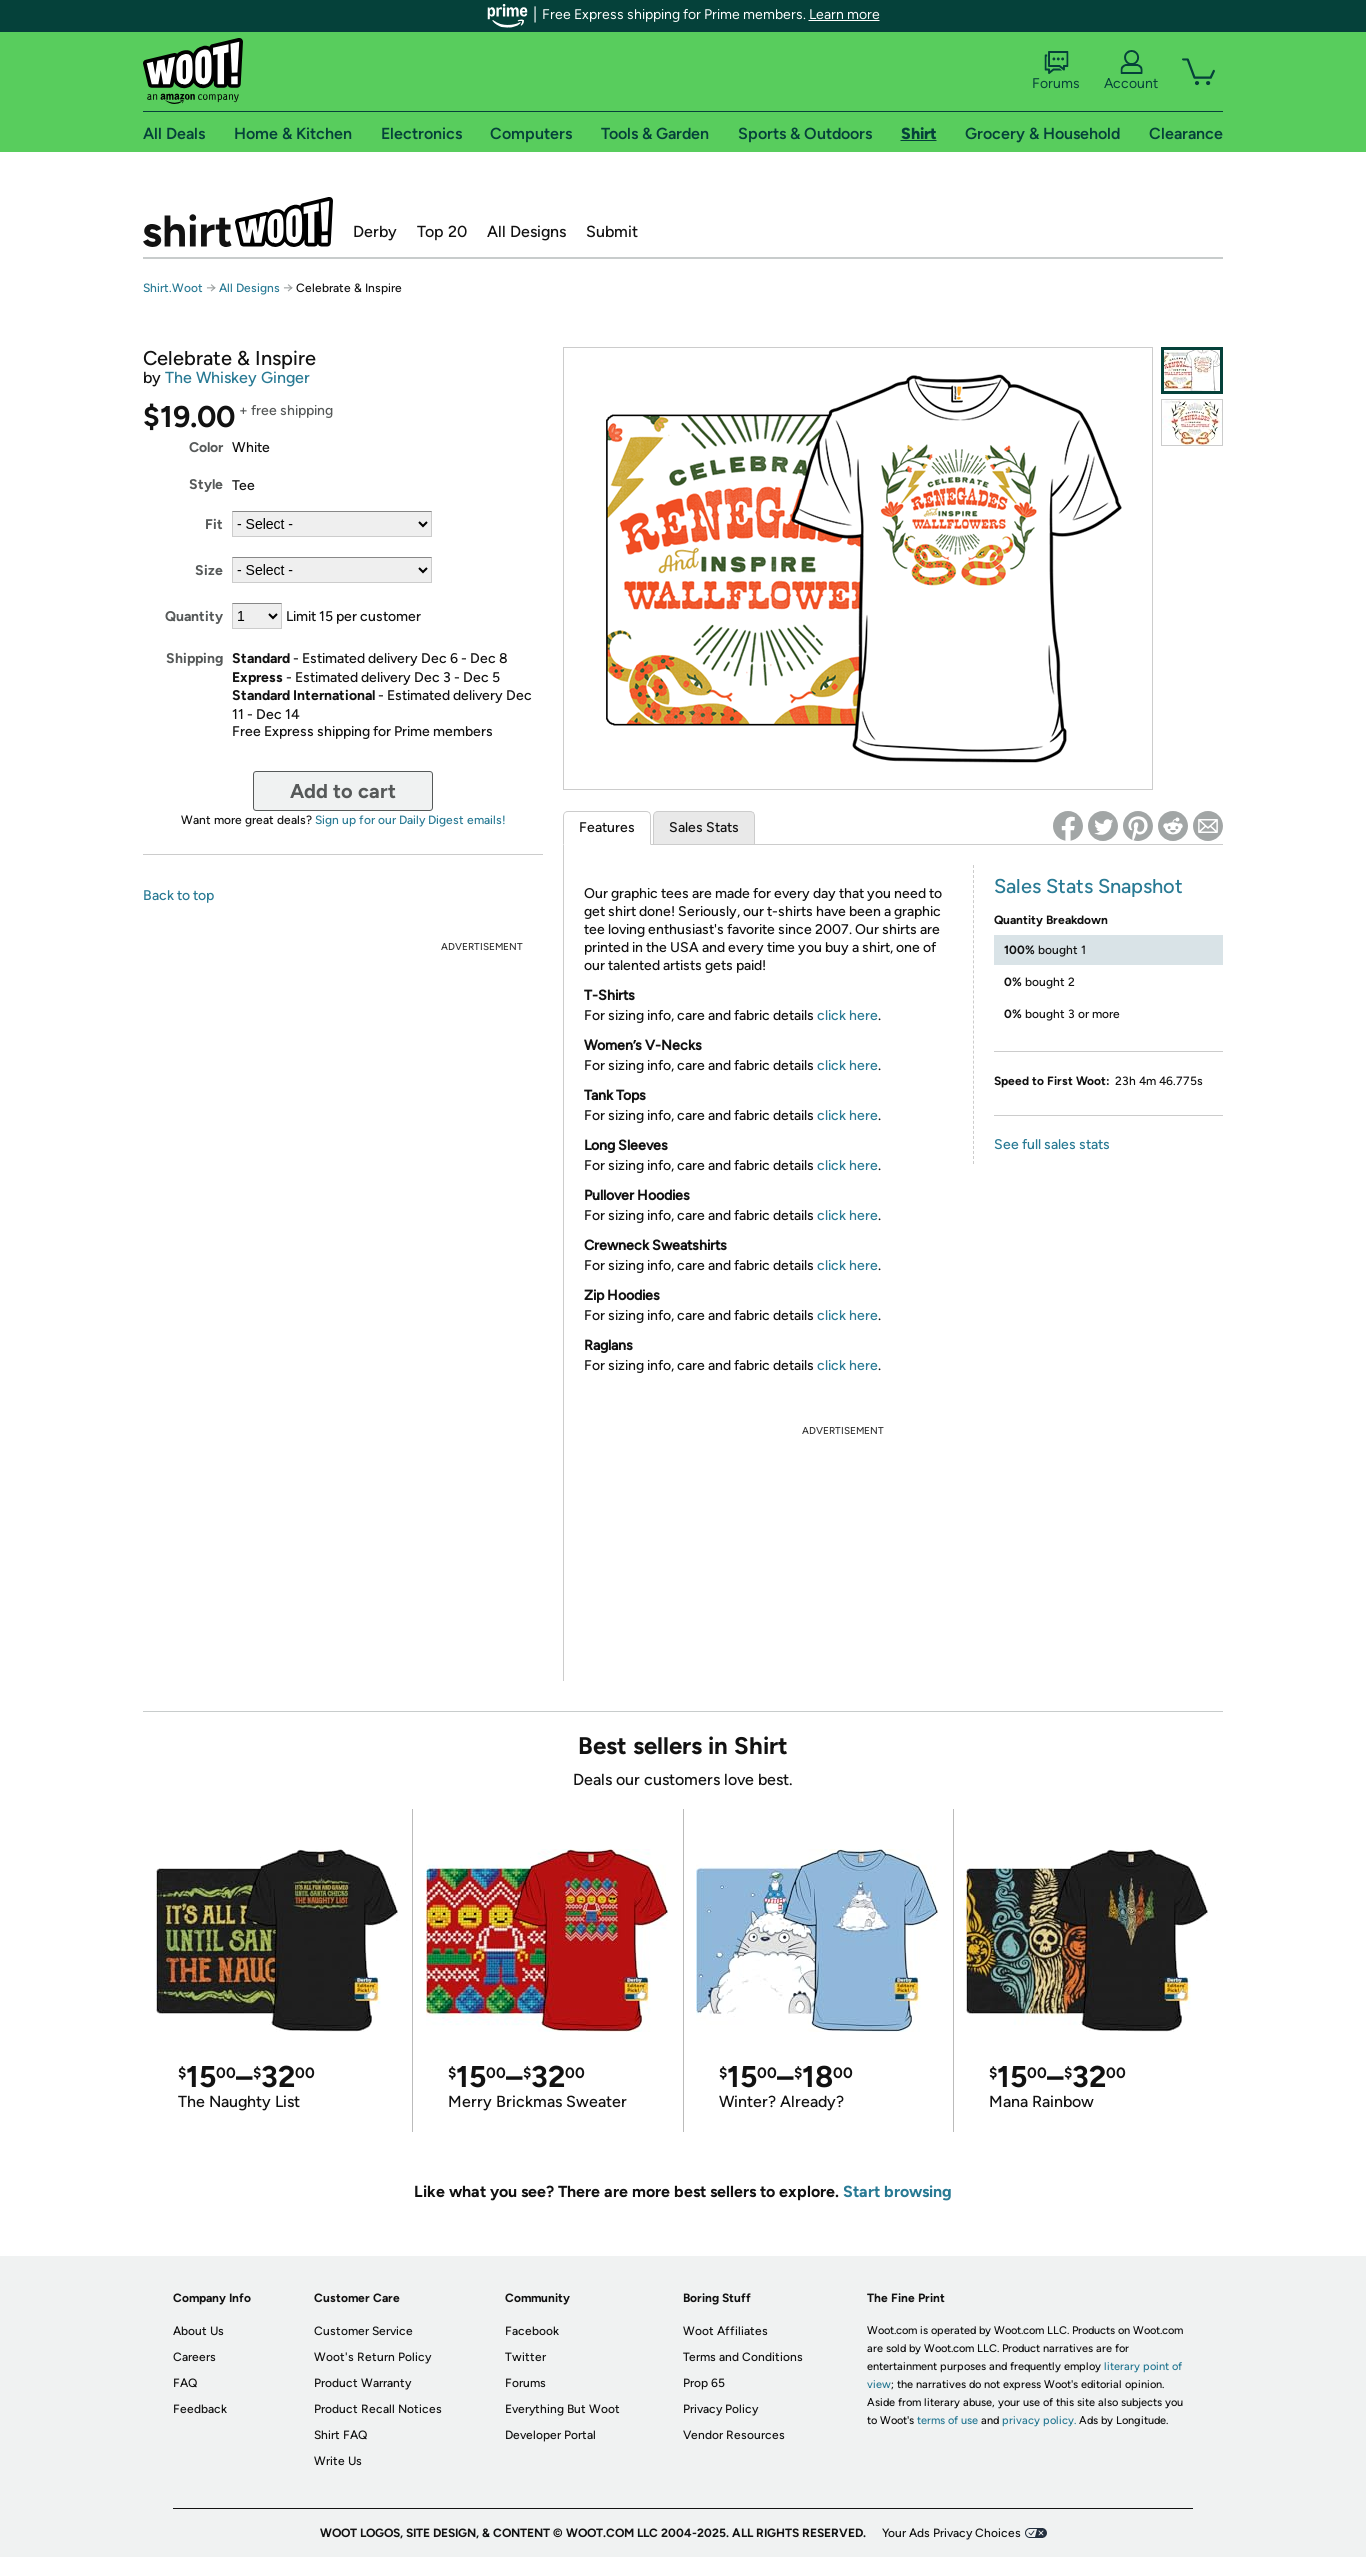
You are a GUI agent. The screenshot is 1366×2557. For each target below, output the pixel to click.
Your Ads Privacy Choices (951, 2533)
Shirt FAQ (340, 2435)
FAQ (185, 2383)
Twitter (525, 2357)
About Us (198, 2331)
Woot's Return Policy (372, 2357)
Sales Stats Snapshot (1088, 886)
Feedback (200, 2409)
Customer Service (363, 2331)
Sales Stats (704, 827)
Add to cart (343, 791)
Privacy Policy (720, 2409)
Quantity (194, 616)
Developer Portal (550, 2435)
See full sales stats (1052, 1144)
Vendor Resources (734, 2435)
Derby (375, 231)
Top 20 (442, 231)
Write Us (338, 2461)
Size (209, 570)
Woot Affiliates (725, 2331)
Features (607, 827)
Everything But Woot (562, 2409)
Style (206, 484)
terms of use (947, 2420)
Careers (194, 2357)
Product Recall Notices (378, 2409)
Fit (214, 524)
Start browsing (897, 2191)
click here (847, 1015)
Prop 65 (704, 2383)
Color (206, 447)
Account (1131, 71)
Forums (1056, 71)
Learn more (844, 14)
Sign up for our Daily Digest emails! (410, 820)
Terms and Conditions (743, 2357)
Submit (612, 231)
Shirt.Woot (238, 222)
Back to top (178, 895)
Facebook (532, 2331)
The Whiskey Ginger (237, 377)
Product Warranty (362, 2383)
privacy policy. (1039, 2420)
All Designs (526, 231)
